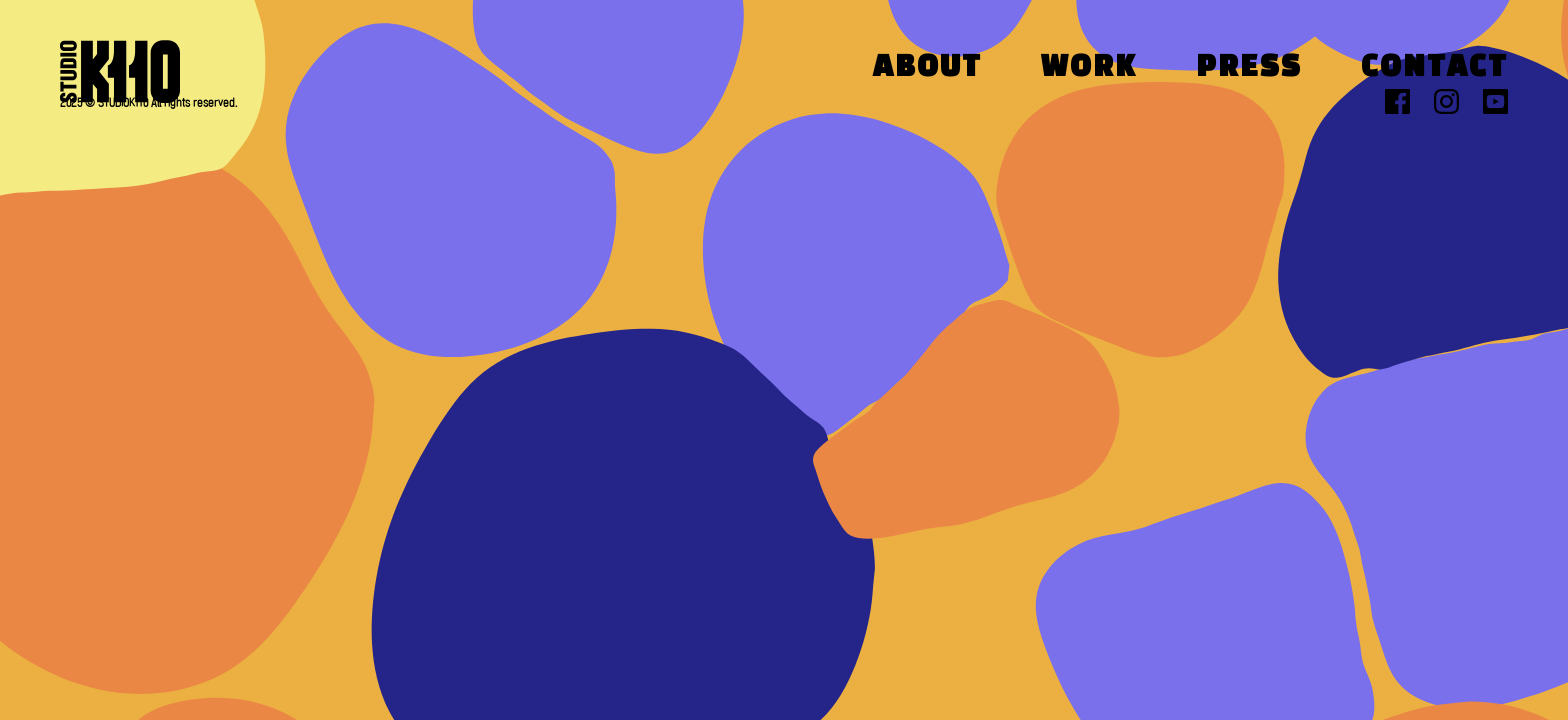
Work (1089, 68)
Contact (1434, 68)
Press (1249, 68)
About (927, 68)
